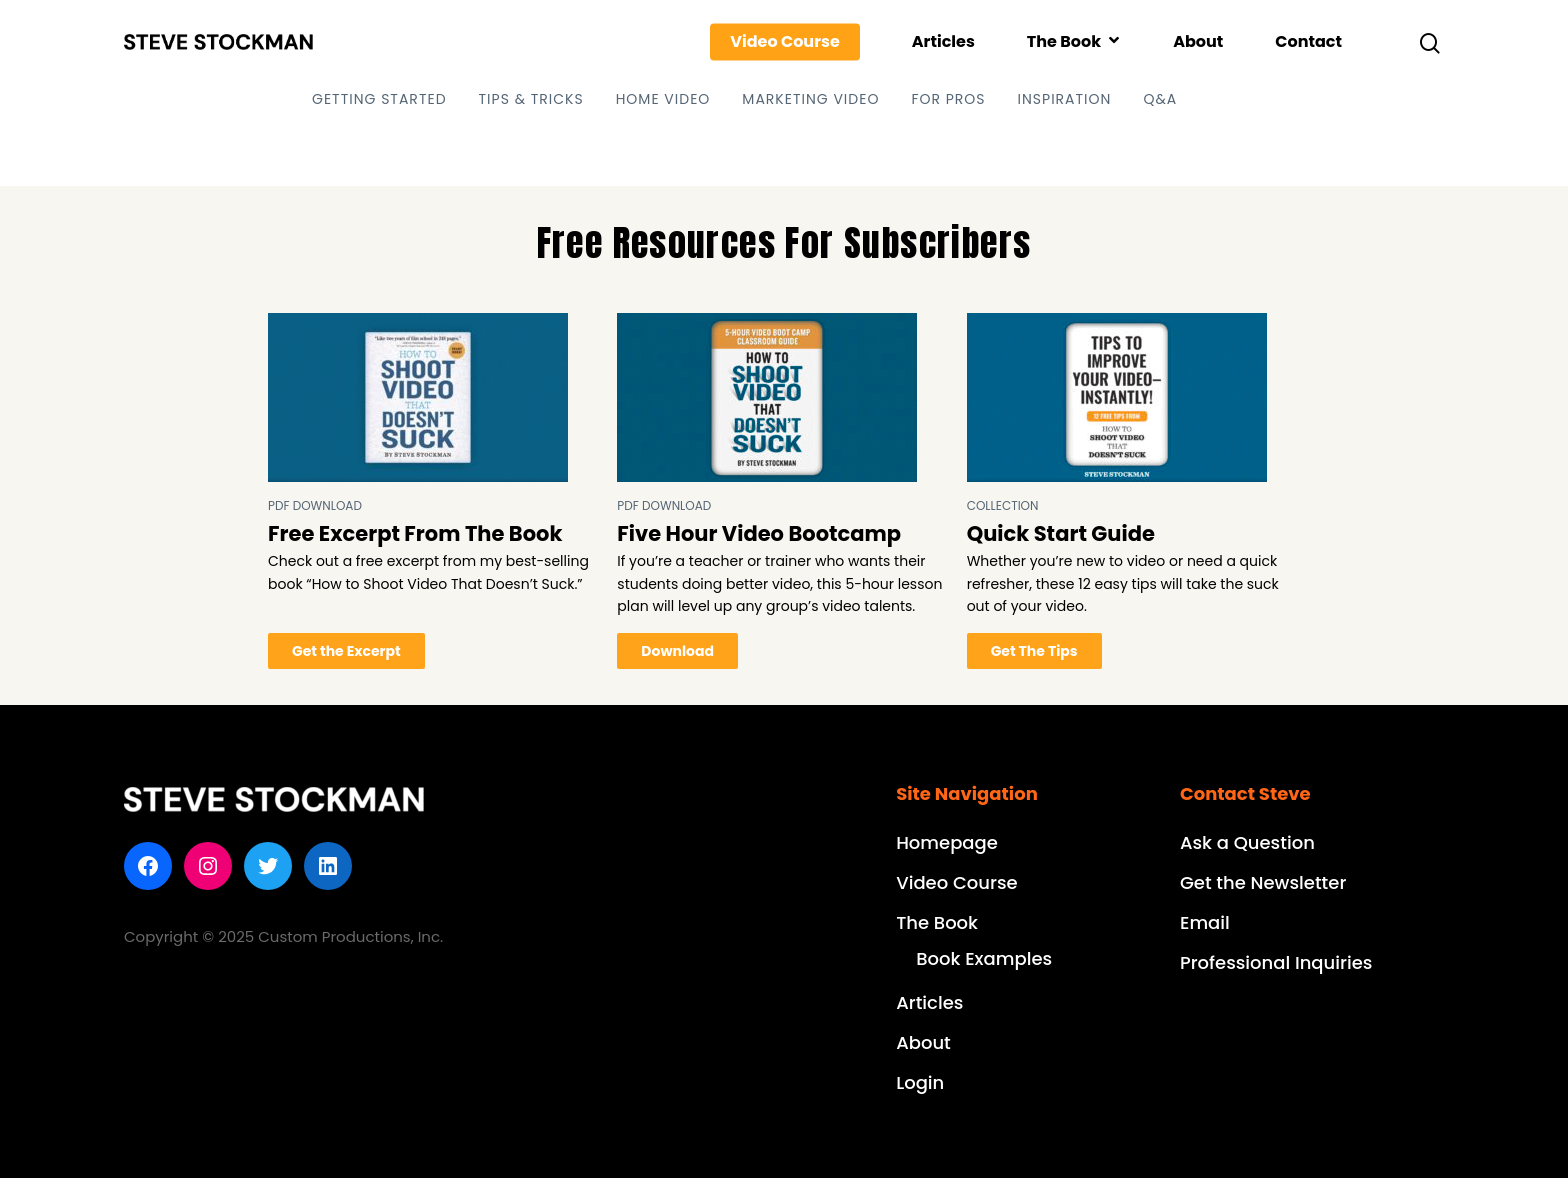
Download (677, 651)
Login (920, 1082)
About (1198, 42)
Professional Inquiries (1276, 962)
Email (1205, 922)
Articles (943, 42)
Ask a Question (1247, 842)
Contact (1308, 42)
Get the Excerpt (346, 651)
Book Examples (984, 958)
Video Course (785, 42)
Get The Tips (1034, 651)
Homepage (947, 842)
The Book (1073, 42)
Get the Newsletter (1263, 882)
